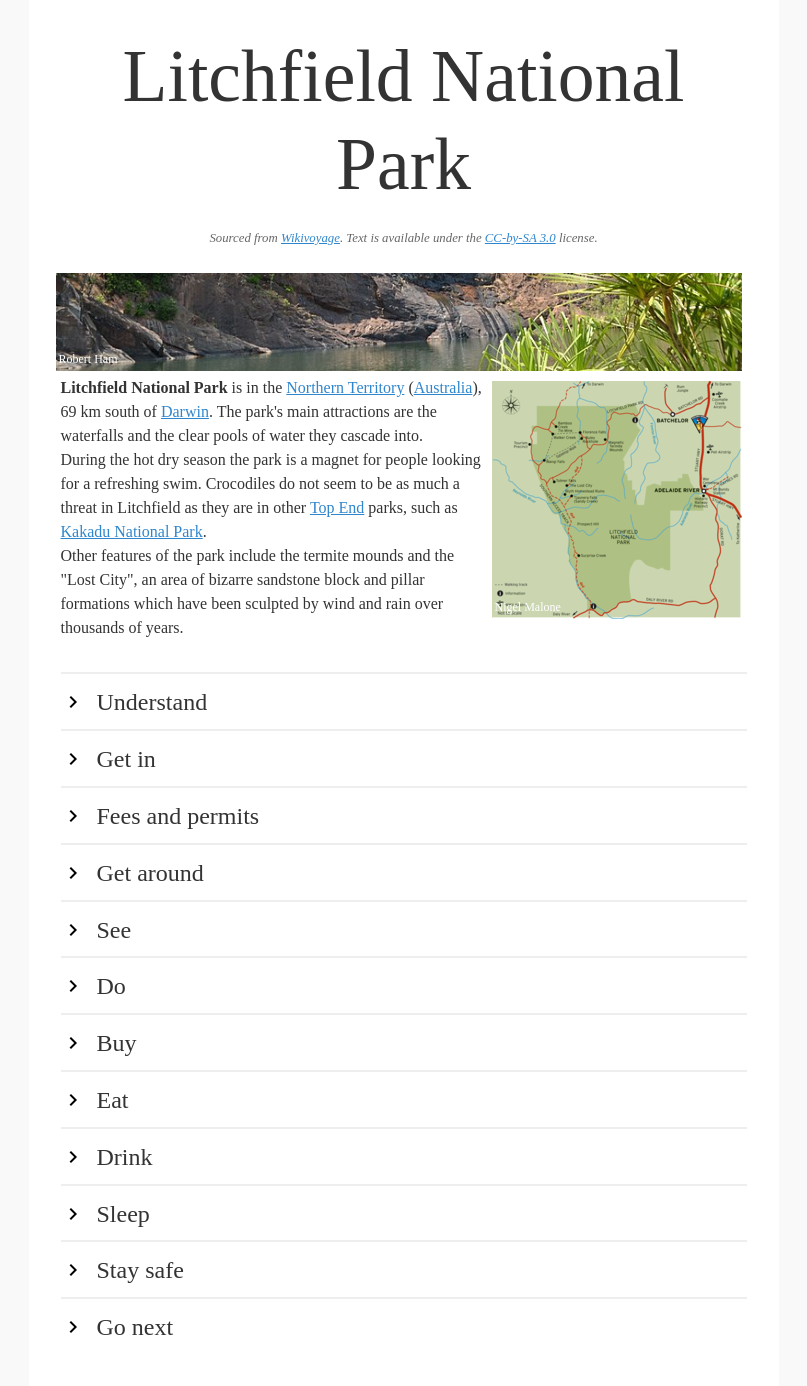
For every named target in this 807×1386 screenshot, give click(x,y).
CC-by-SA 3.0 (520, 238)
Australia (443, 387)
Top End (337, 507)
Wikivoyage (310, 238)
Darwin (185, 411)
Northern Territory (345, 387)
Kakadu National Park (132, 531)
